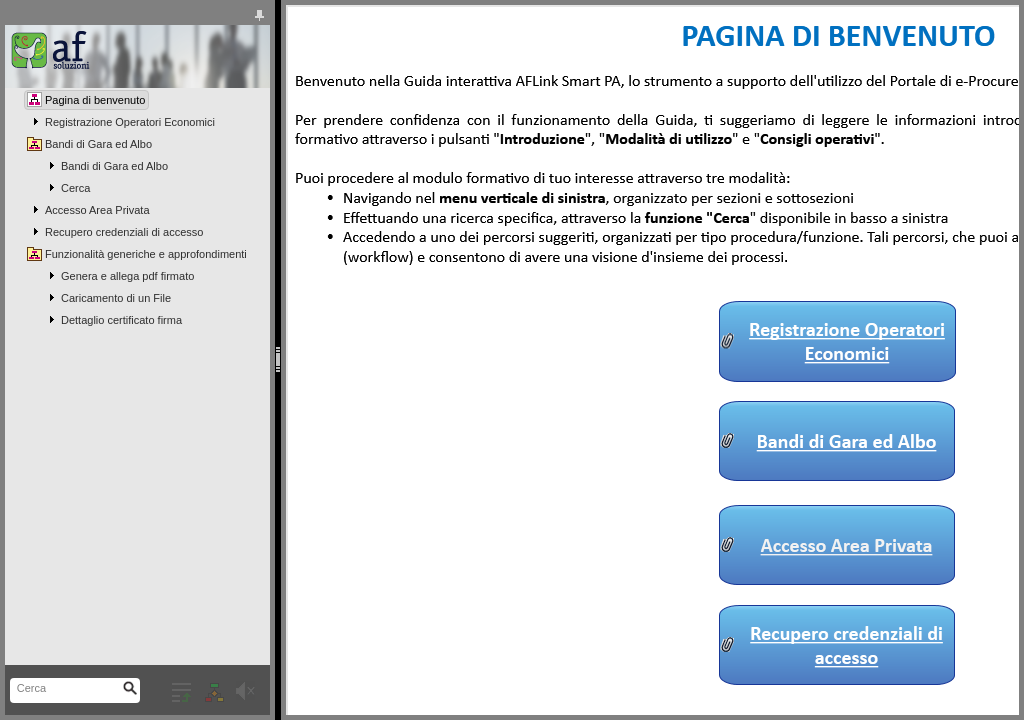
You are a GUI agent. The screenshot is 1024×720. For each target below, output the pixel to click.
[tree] (137, 210)
